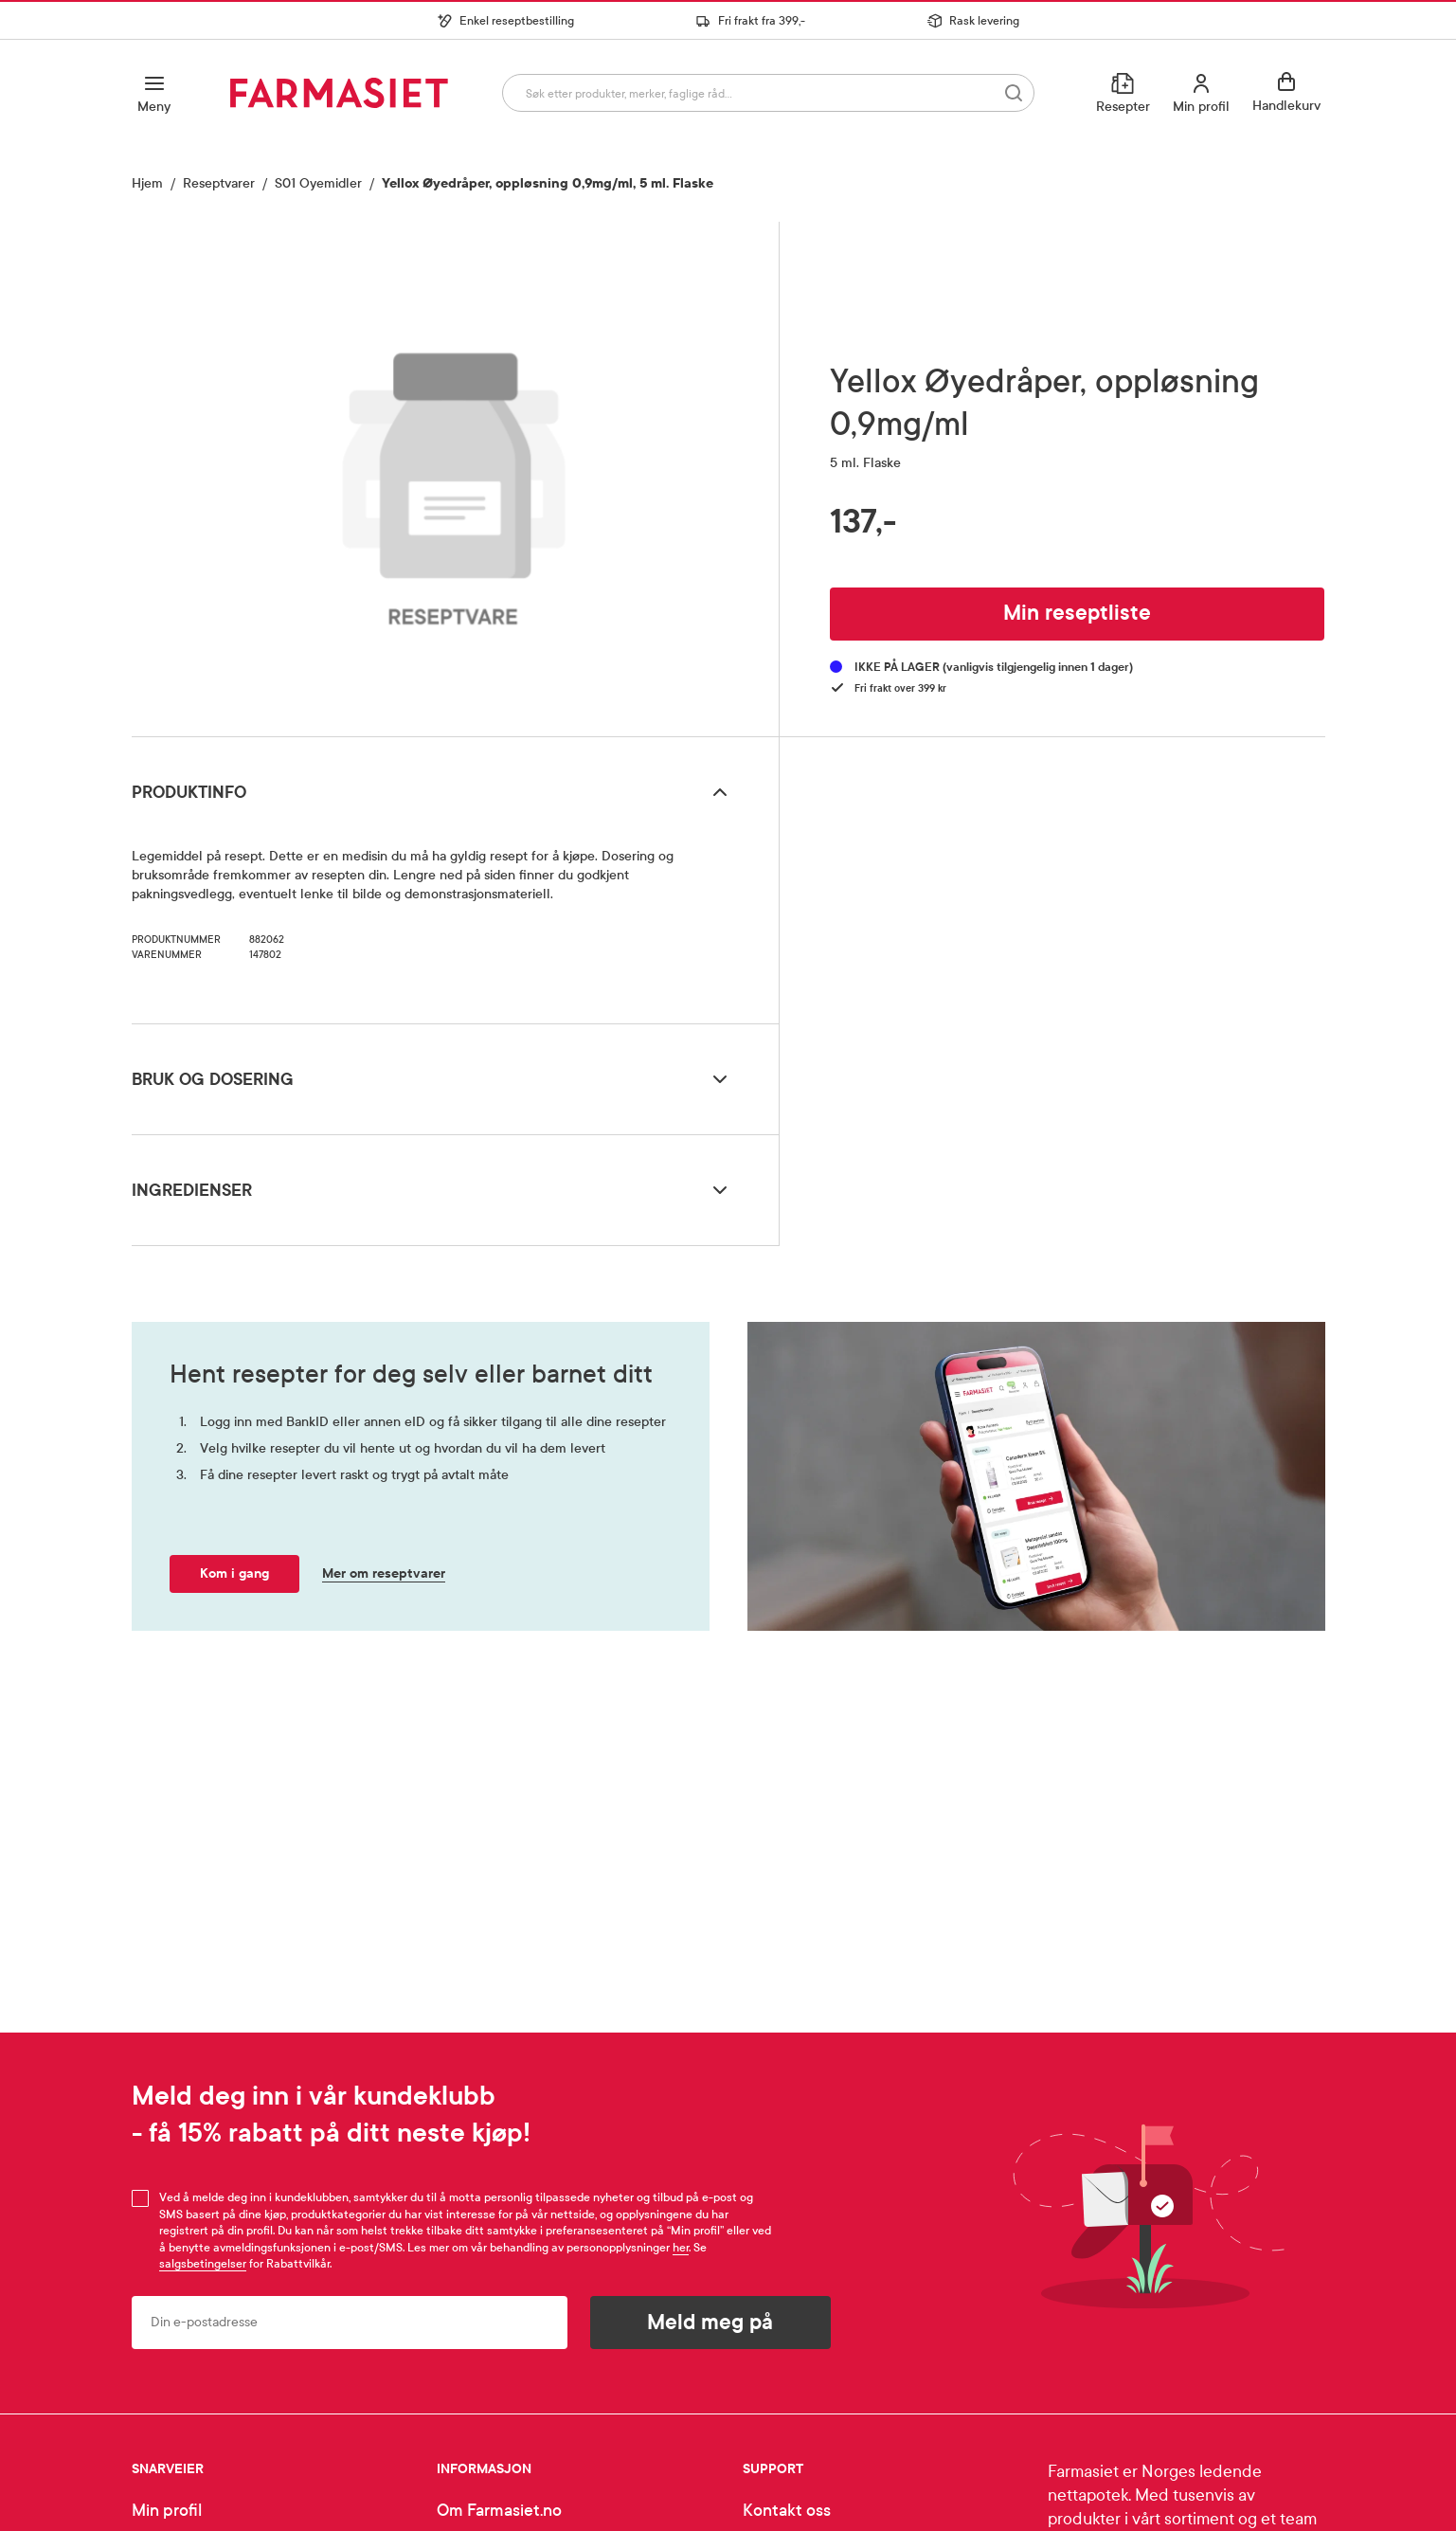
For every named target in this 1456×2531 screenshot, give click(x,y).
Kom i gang (234, 1573)
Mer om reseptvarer (383, 1573)
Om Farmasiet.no (499, 2511)
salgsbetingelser (202, 2263)
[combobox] (767, 93)
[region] (453, 472)
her (681, 2247)
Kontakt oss (787, 2511)
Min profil (167, 2511)
